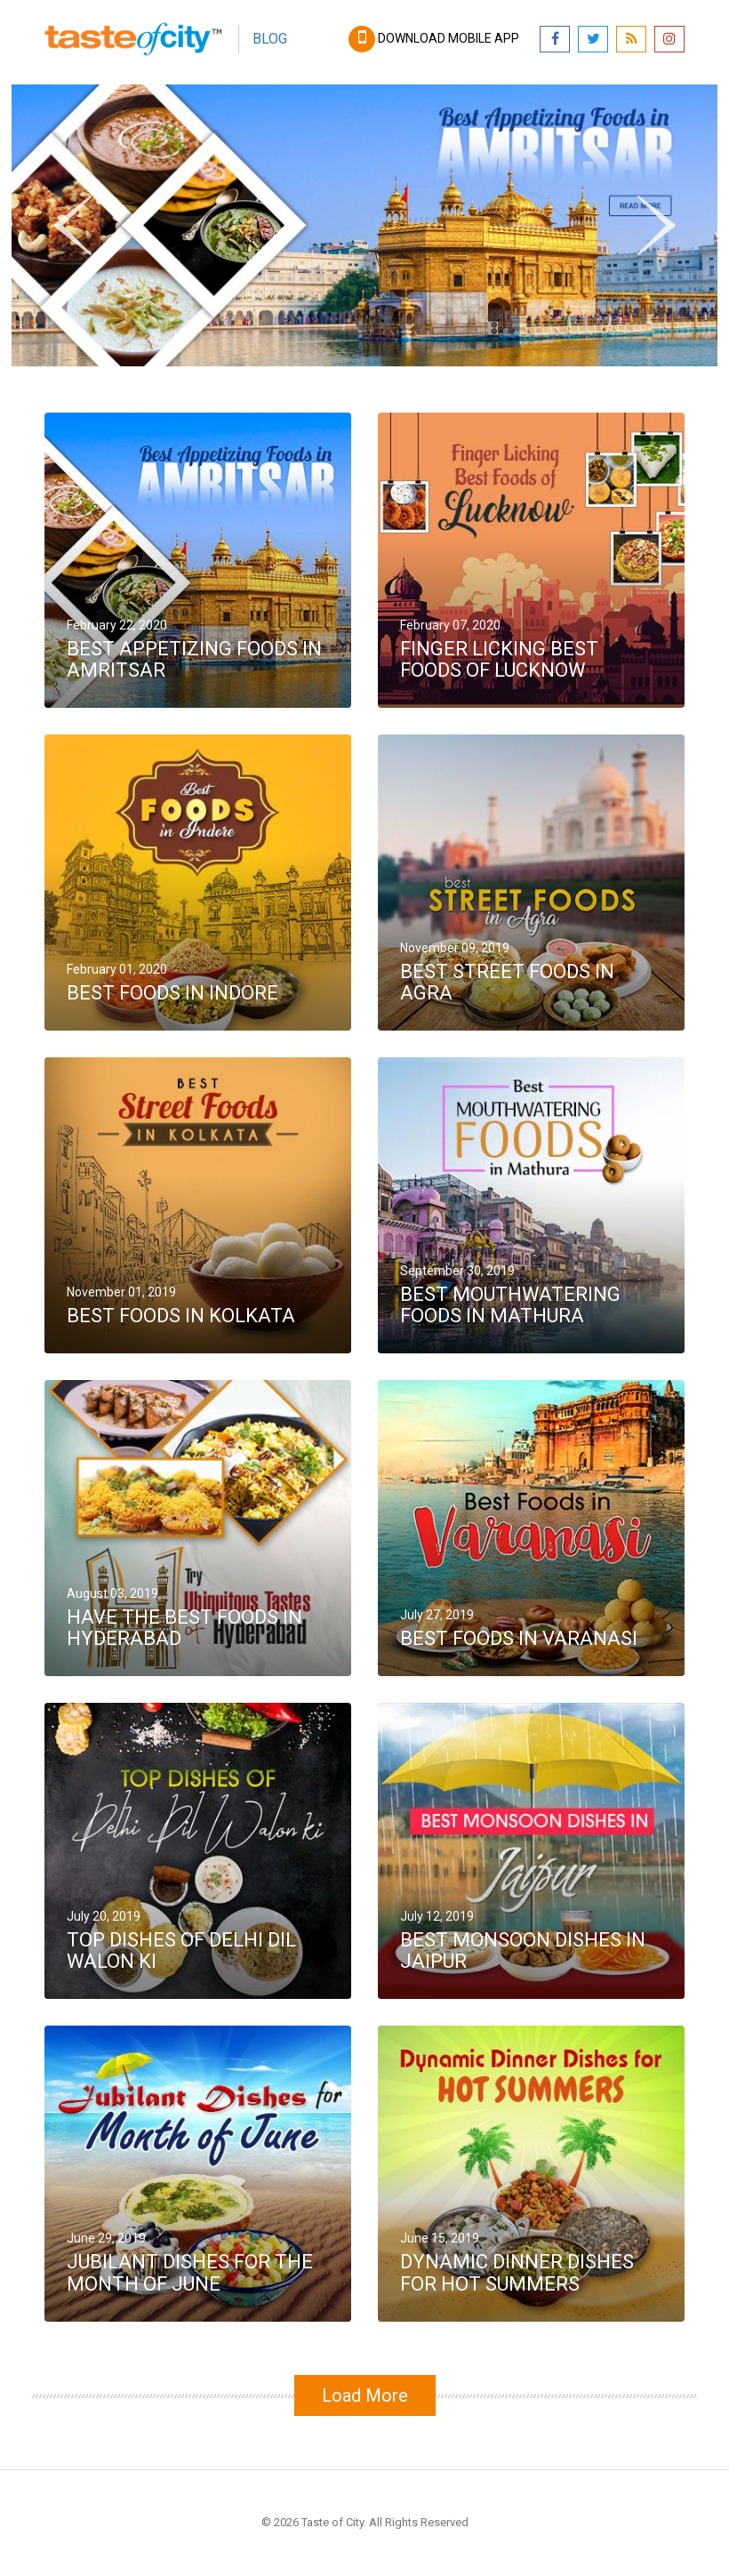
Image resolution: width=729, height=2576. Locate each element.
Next (663, 204)
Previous (72, 222)
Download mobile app (435, 38)
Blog (269, 38)
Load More (365, 2395)
